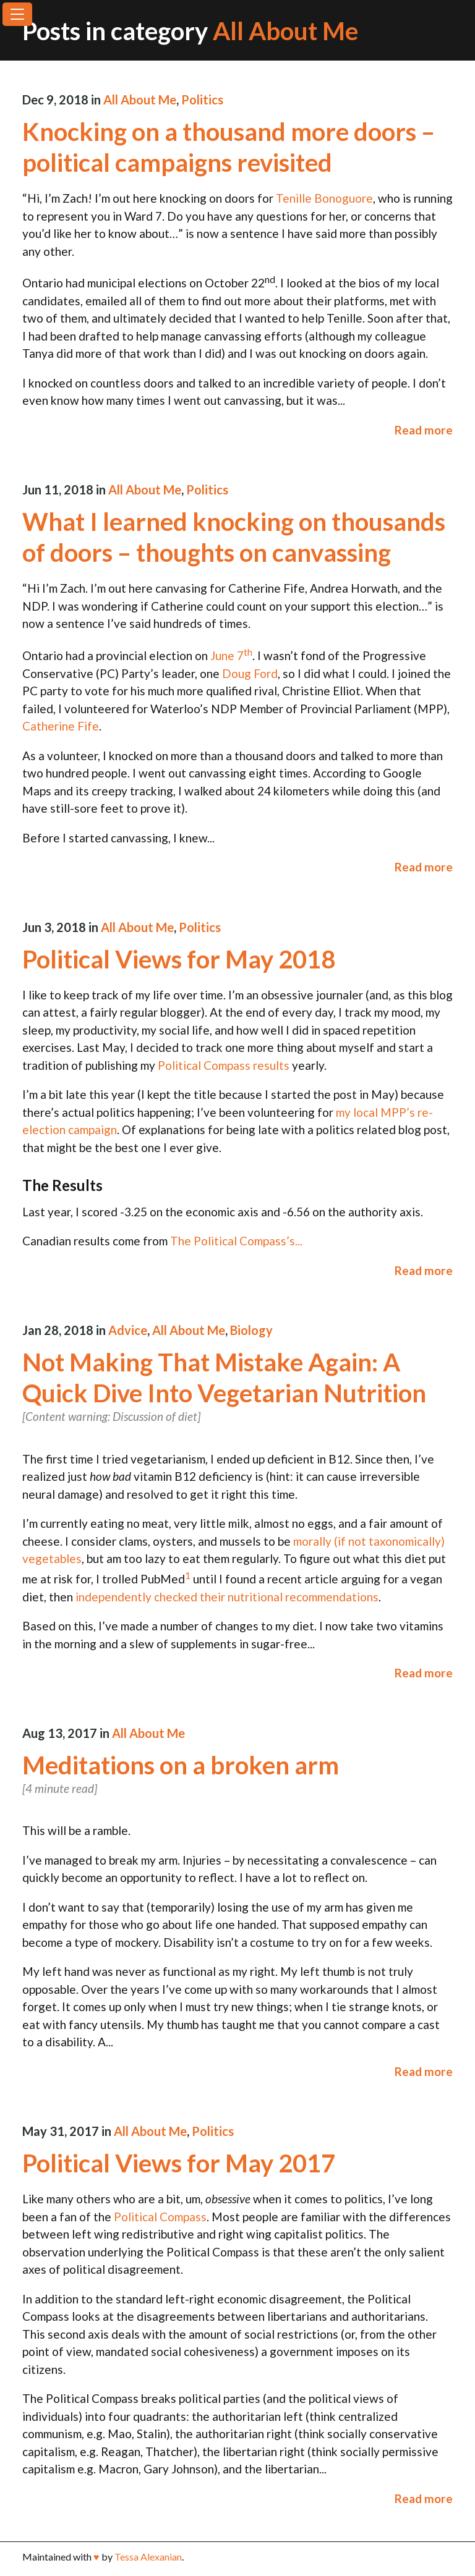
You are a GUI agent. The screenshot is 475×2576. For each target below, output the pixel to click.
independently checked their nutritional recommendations (227, 1597)
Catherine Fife (60, 726)
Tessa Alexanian (148, 2556)
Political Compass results (223, 1065)
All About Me (139, 99)
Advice (127, 1330)
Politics (202, 99)
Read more (424, 430)
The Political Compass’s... (236, 1241)
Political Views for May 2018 (178, 959)
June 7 (231, 655)
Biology (251, 1330)
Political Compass (160, 2217)
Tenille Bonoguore (324, 198)
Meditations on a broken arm (180, 1765)
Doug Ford (250, 673)
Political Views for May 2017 (178, 2163)
